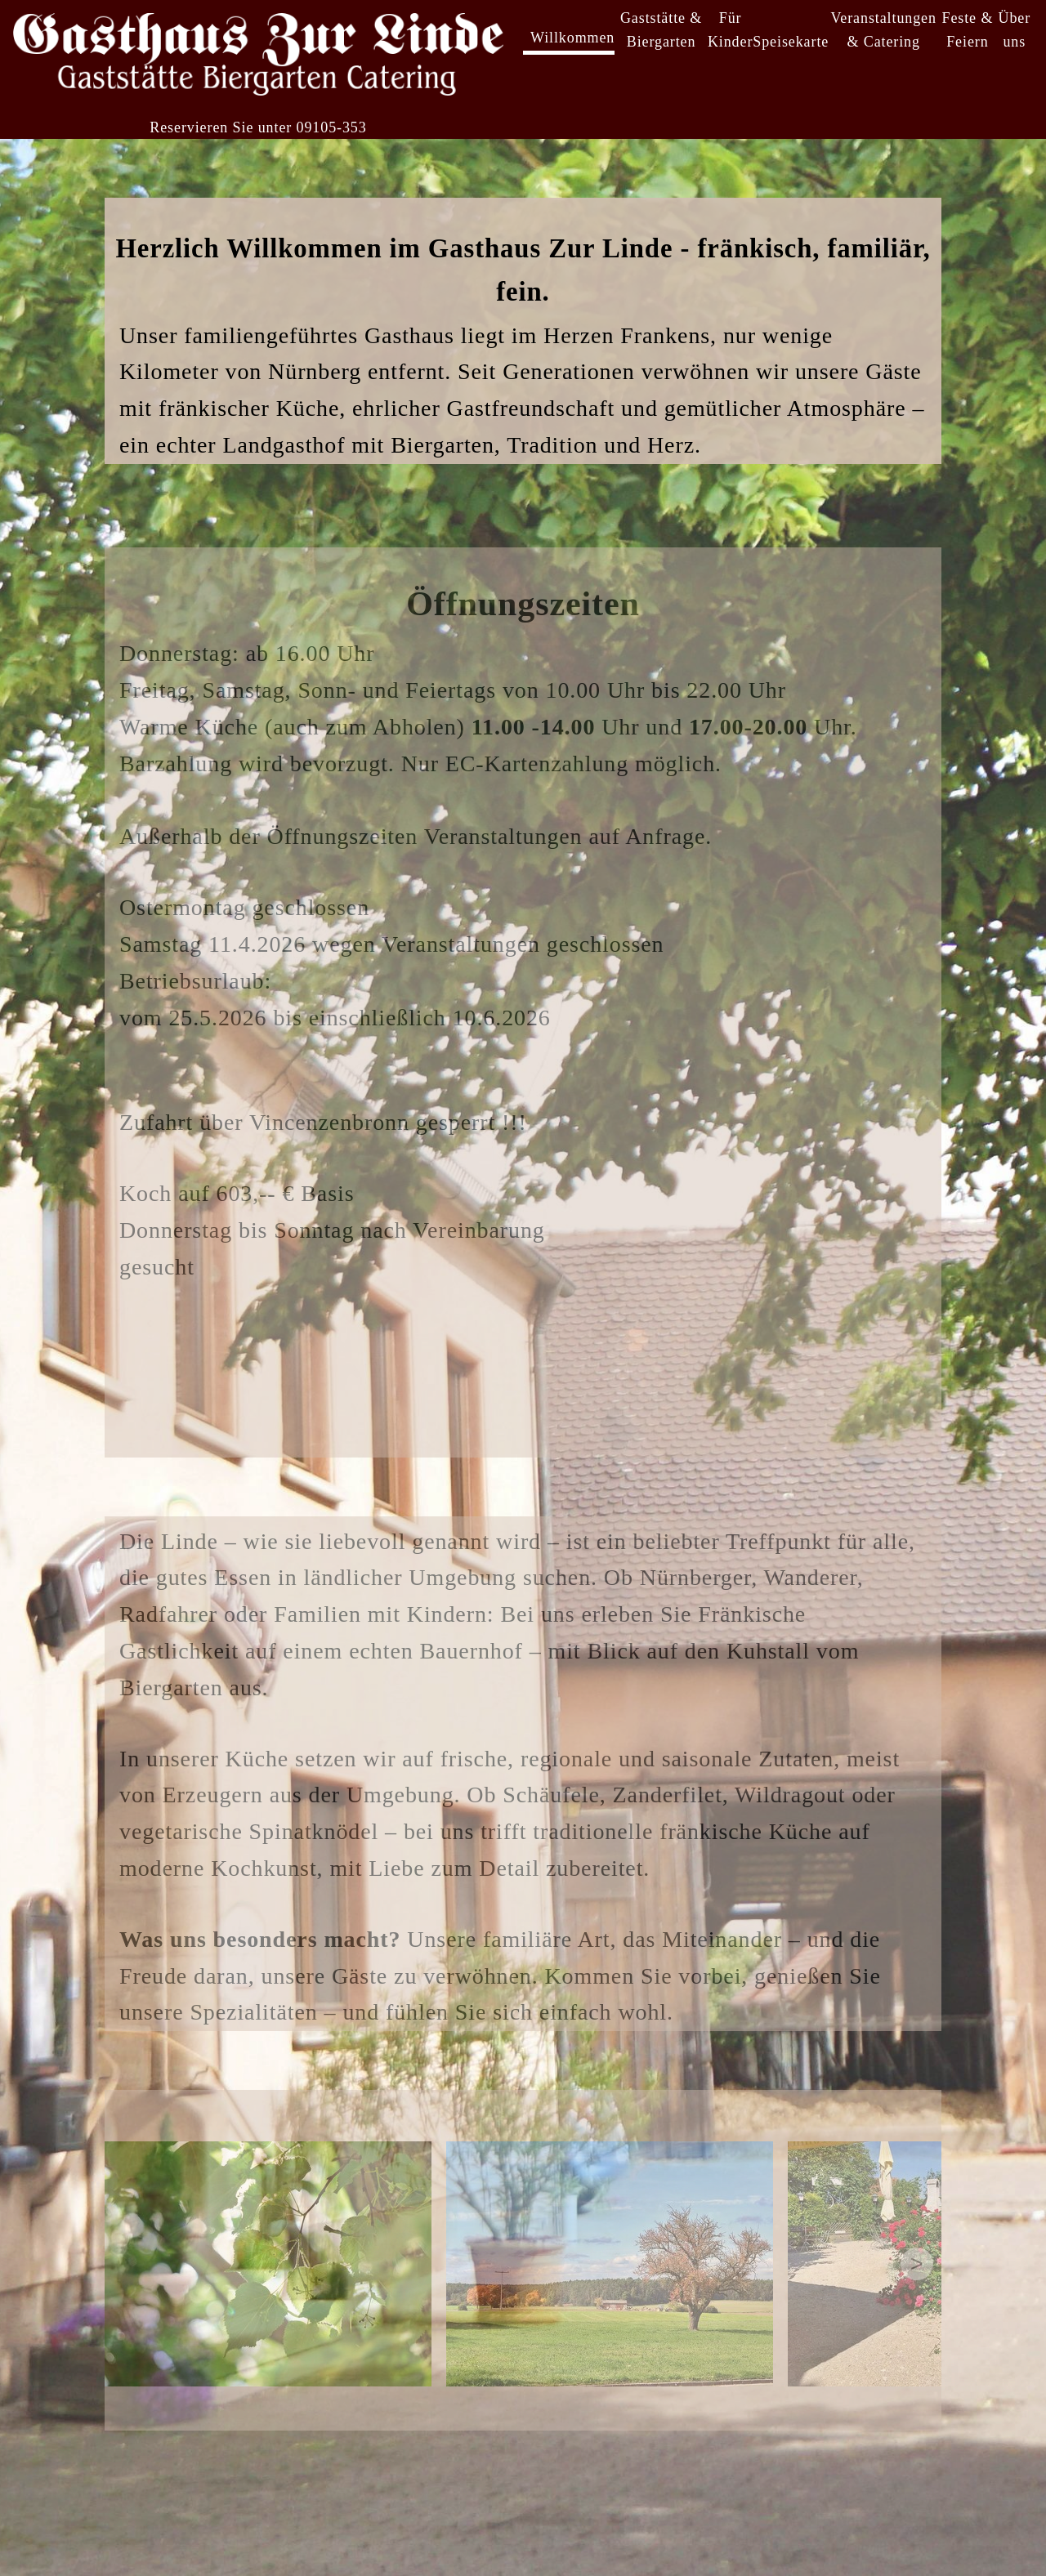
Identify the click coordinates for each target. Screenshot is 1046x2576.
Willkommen (572, 37)
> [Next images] (916, 2264)
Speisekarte (791, 41)
